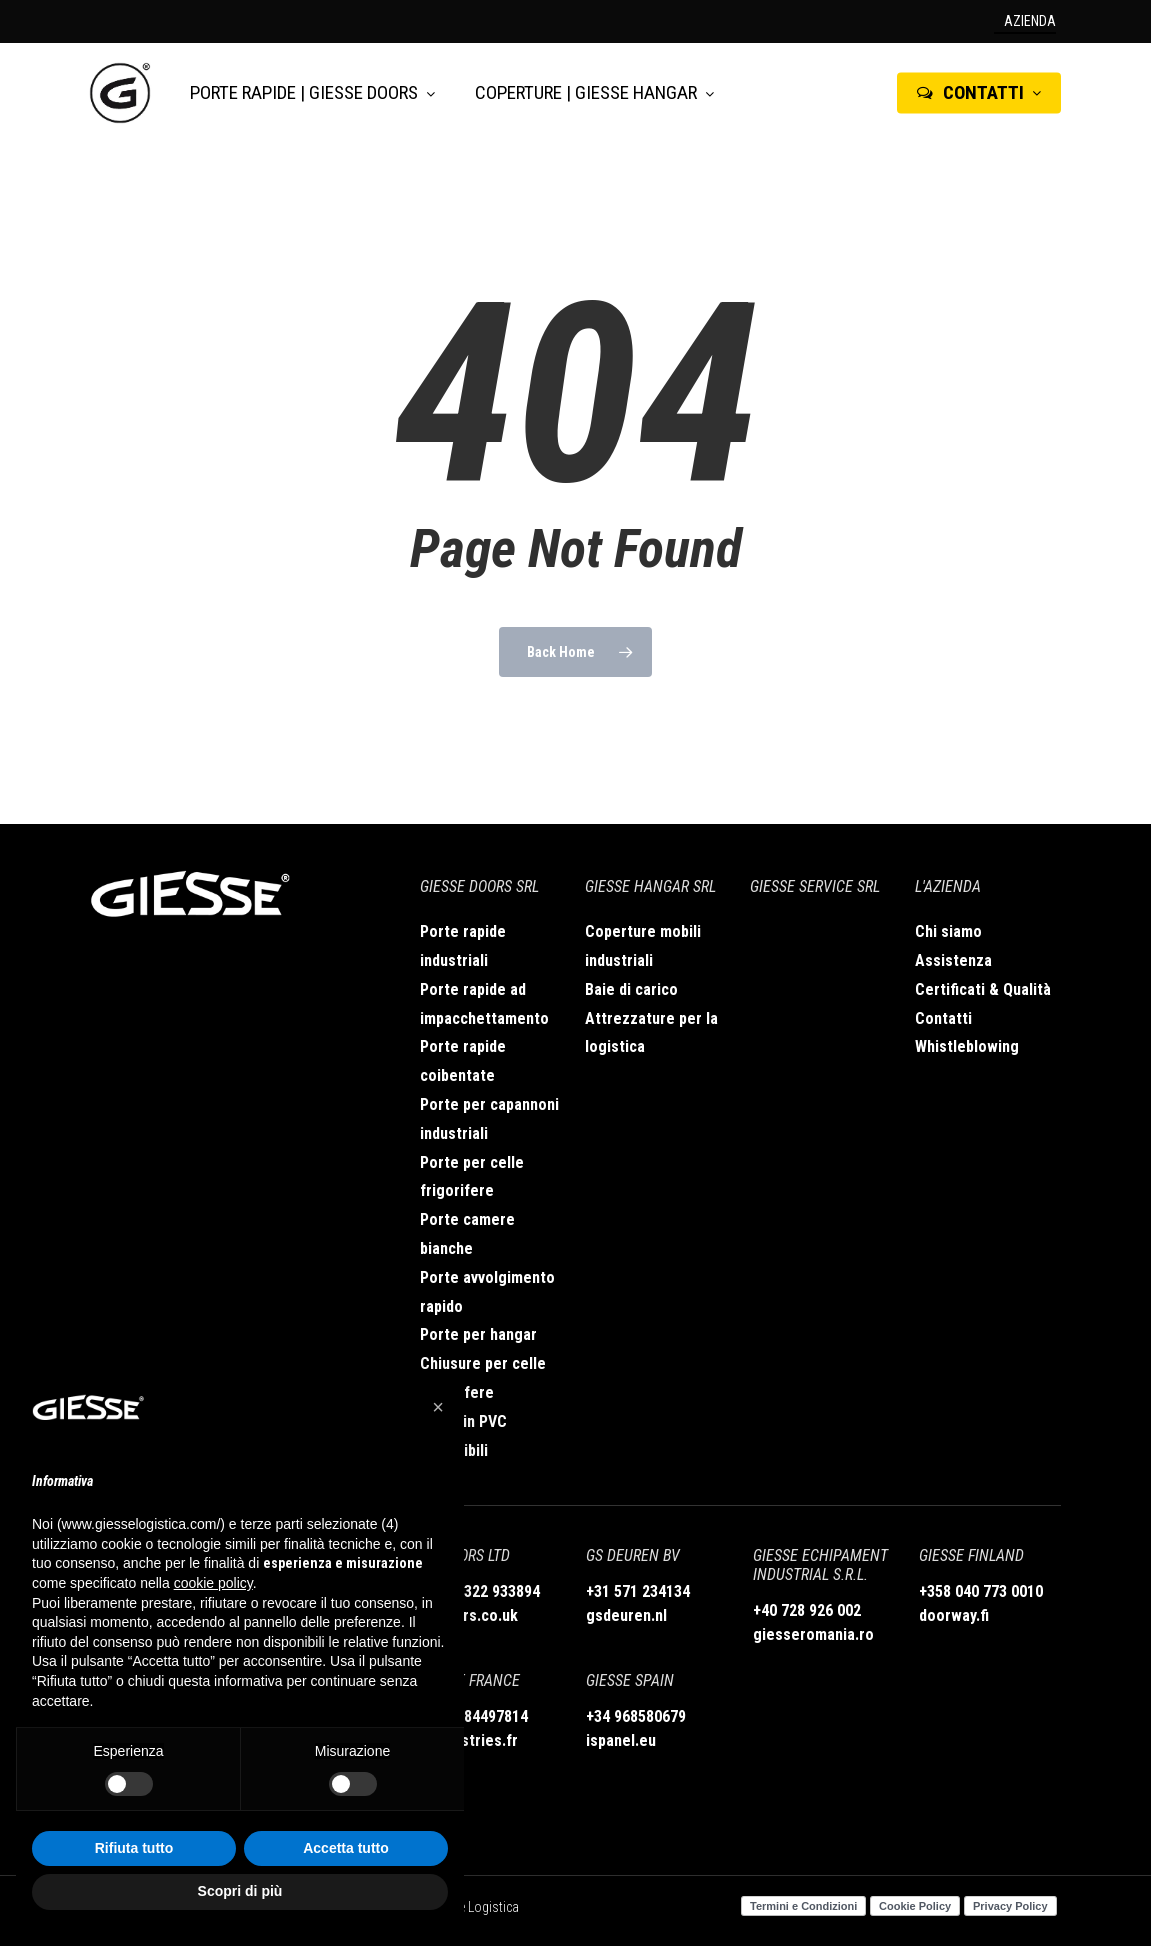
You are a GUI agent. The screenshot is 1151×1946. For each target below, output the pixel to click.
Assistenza (953, 960)
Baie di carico (631, 989)
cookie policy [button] (213, 1583)
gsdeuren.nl (626, 1615)
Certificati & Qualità (983, 989)
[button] (438, 1407)
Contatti (943, 1018)
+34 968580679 (636, 1716)
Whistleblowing (967, 1046)
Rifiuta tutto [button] (134, 1848)
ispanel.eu (621, 1740)
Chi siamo (948, 931)
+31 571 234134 (638, 1591)
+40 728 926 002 (807, 1610)
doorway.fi (954, 1615)
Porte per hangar (478, 1334)
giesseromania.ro (813, 1634)
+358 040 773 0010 (981, 1591)
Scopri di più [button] (240, 1891)
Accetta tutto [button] (346, 1848)
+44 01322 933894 (480, 1591)
